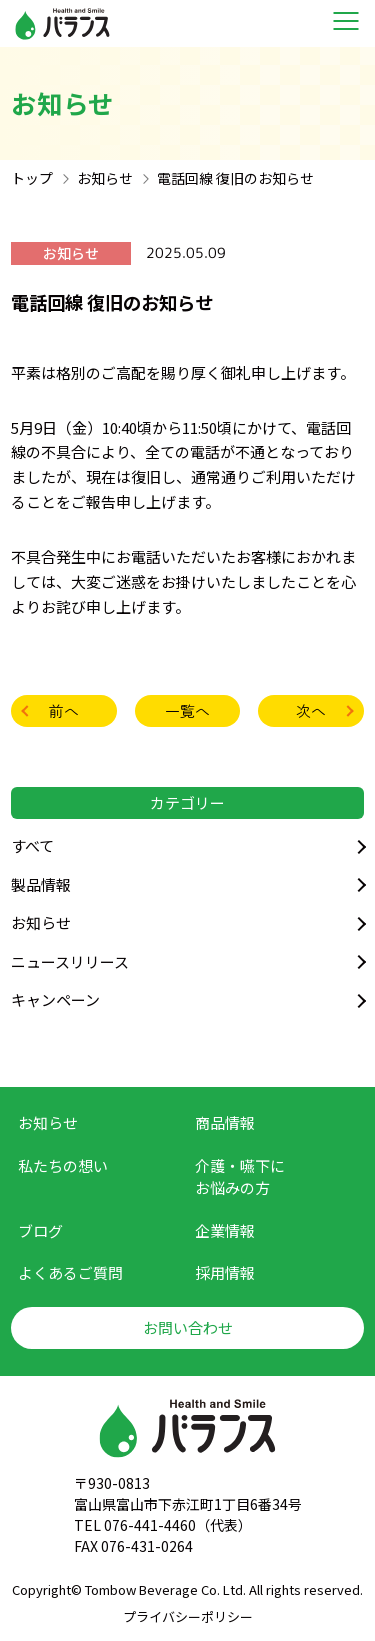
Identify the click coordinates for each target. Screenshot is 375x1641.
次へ (311, 710)
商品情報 (225, 1122)
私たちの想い (63, 1165)
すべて (32, 845)
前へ (64, 710)
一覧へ (187, 710)
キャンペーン (55, 999)
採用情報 (225, 1272)
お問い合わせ (188, 1327)
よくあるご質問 (70, 1272)
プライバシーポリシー (188, 1616)
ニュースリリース (70, 961)
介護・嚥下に (240, 1177)
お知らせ (41, 922)
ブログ (40, 1230)
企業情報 (225, 1230)
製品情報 (41, 884)
